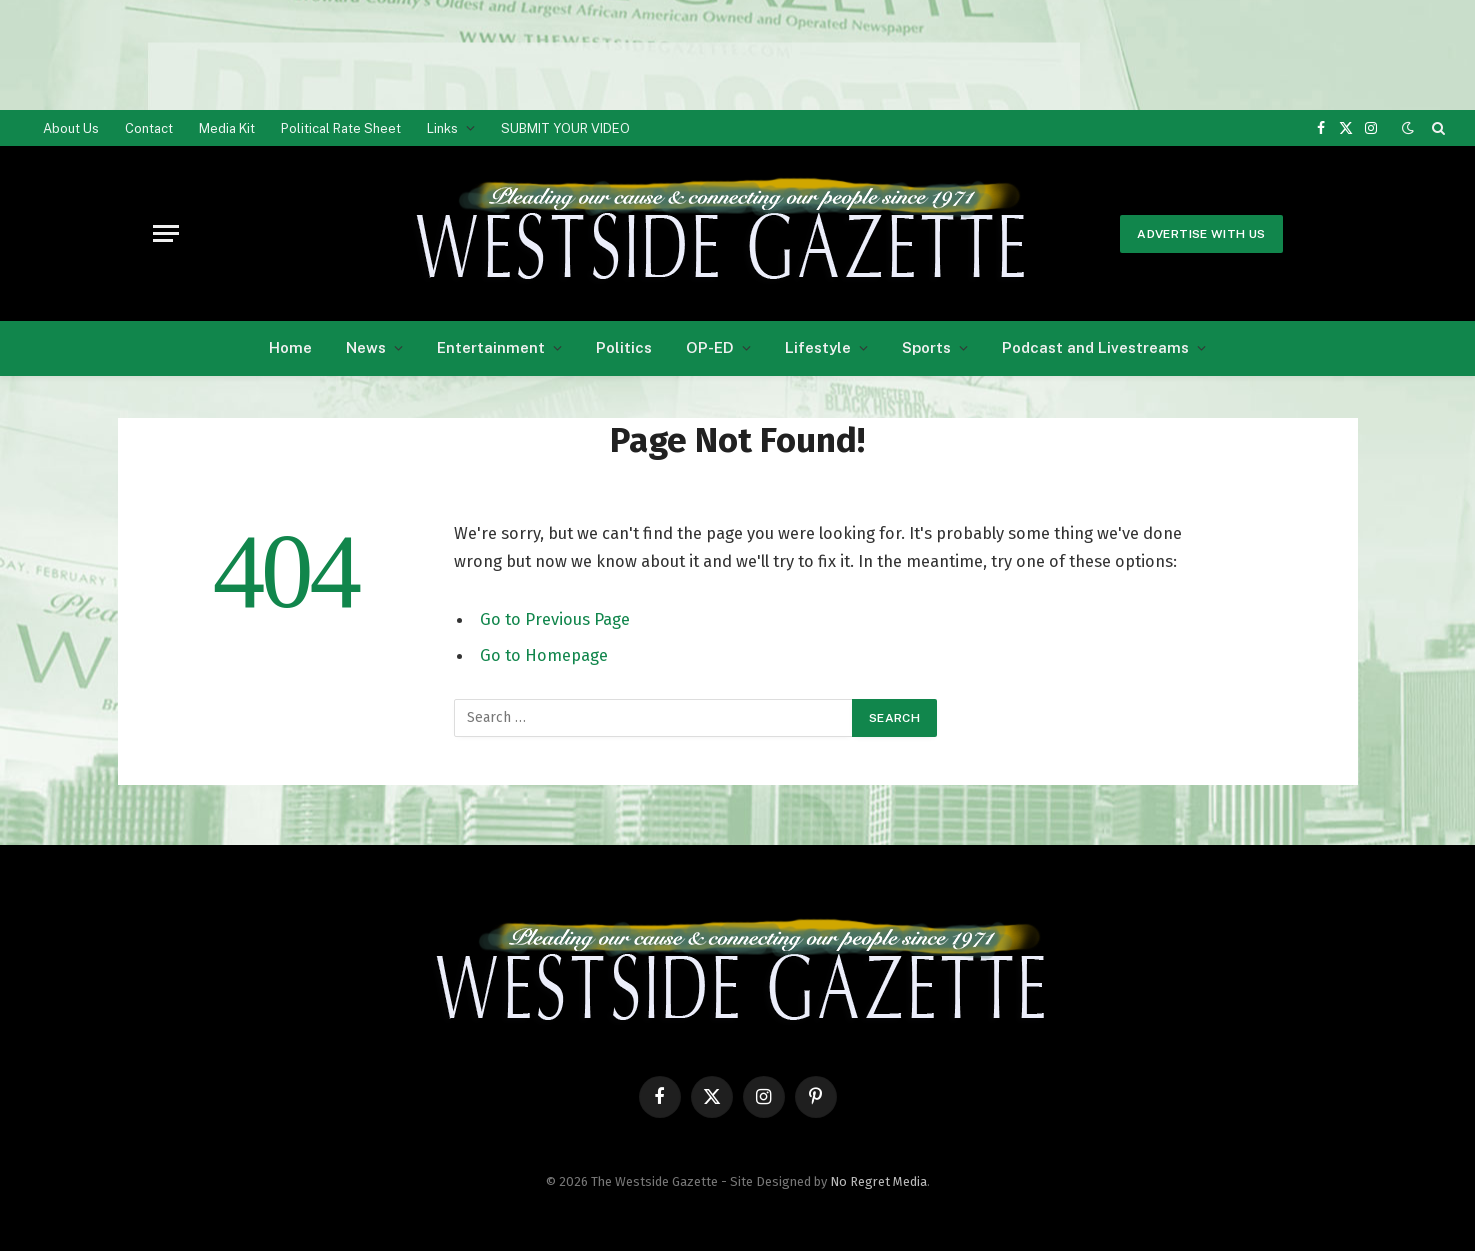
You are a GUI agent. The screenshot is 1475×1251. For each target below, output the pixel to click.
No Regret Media (878, 1181)
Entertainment (491, 347)
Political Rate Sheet (341, 128)
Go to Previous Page (555, 619)
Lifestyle (818, 347)
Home (290, 347)
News (366, 347)
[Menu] (166, 233)
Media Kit (227, 128)
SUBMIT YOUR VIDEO (565, 128)
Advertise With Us (1201, 234)
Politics (624, 347)
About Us (71, 128)
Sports (926, 347)
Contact (149, 128)
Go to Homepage (544, 655)
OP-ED (710, 347)
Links (442, 128)
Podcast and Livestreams (1095, 347)
